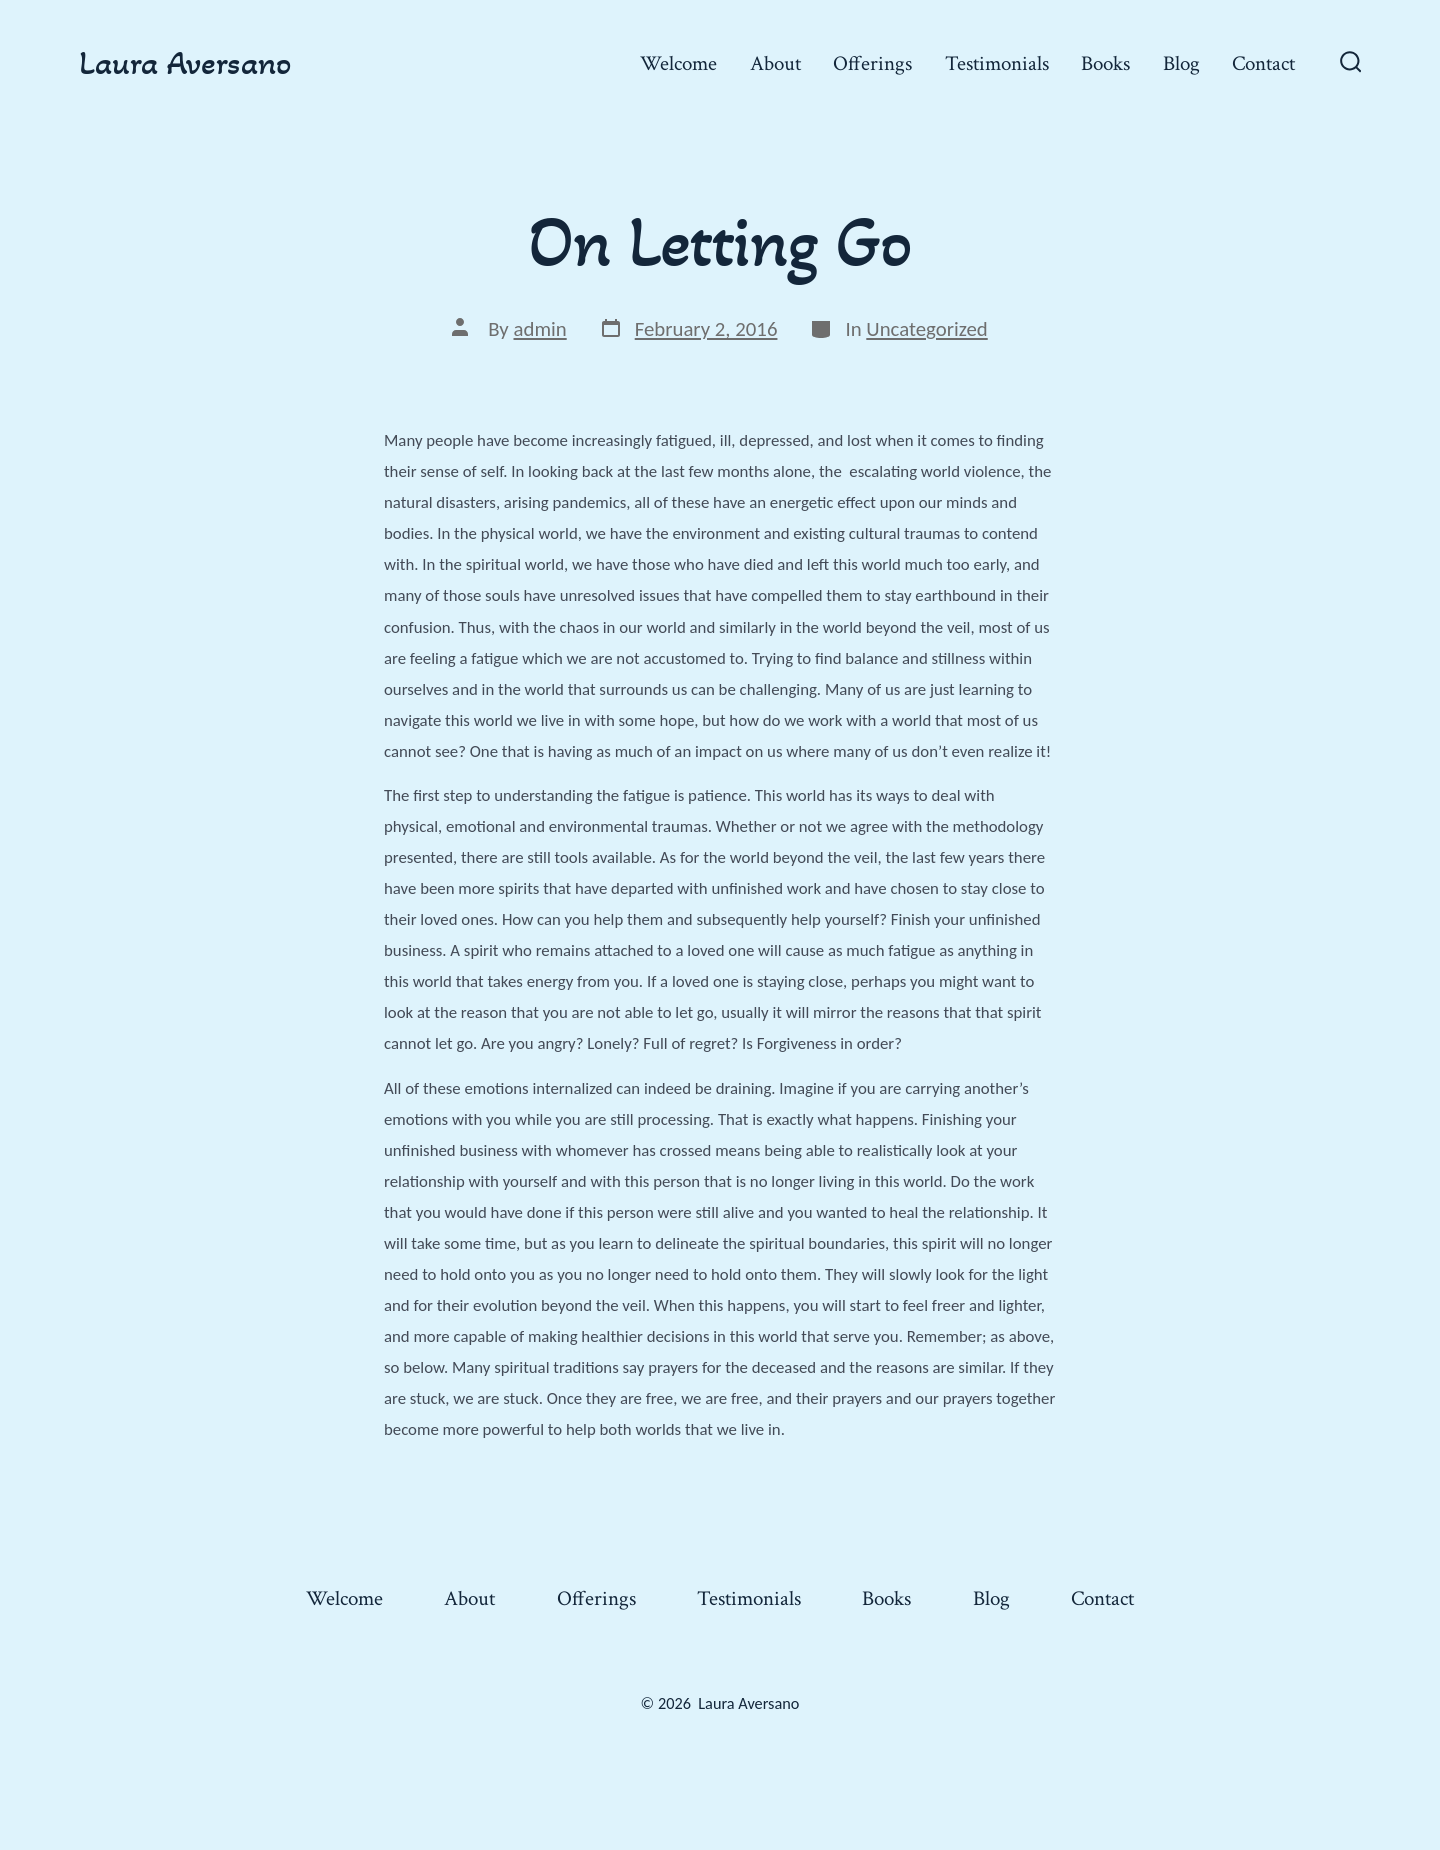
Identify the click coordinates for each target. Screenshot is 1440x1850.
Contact (1263, 63)
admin (540, 329)
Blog (1181, 63)
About (775, 63)
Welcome (678, 63)
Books (1105, 63)
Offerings (872, 63)
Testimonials (997, 63)
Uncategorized (926, 329)
